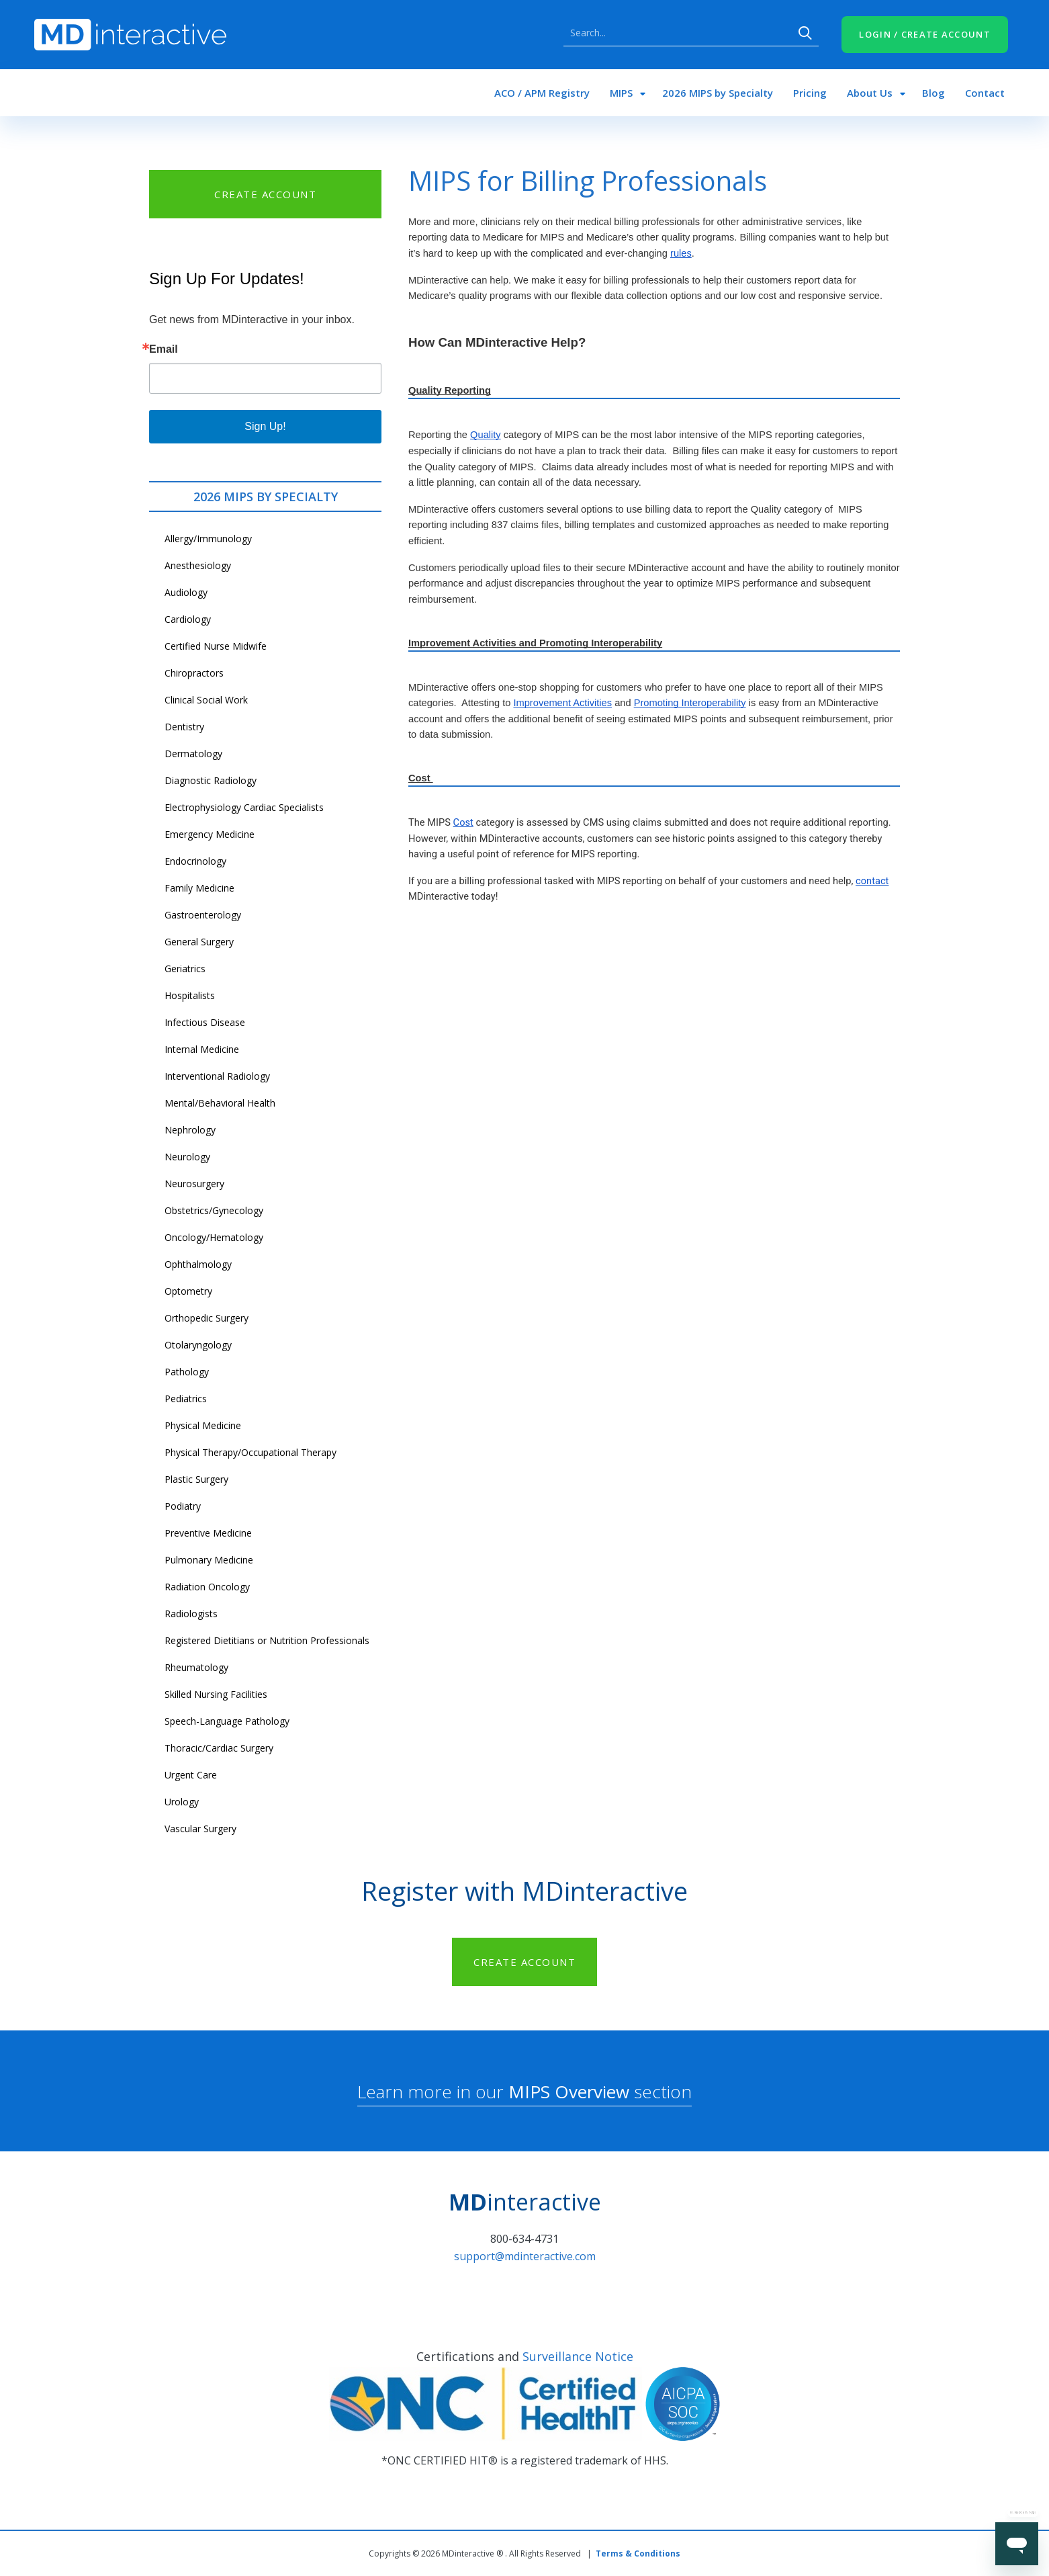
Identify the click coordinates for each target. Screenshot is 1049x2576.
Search (805, 32)
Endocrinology (195, 861)
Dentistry (184, 726)
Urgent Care (191, 1774)
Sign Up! (264, 426)
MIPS (621, 92)
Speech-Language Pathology (227, 1721)
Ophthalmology (198, 1264)
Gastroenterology (203, 914)
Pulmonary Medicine (209, 1559)
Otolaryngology (198, 1344)
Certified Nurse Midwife (216, 646)
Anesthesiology (198, 565)
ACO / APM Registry (542, 92)
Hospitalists (190, 995)
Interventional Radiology (217, 1076)
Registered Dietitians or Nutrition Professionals (267, 1640)
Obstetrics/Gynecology (214, 1210)
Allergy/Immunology (208, 538)
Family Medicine (199, 888)
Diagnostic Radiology (211, 780)
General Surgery (199, 941)
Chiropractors (194, 673)
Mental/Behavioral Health (220, 1103)
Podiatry (183, 1506)
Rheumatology (196, 1667)
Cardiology (188, 619)
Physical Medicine (203, 1425)
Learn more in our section (524, 2091)
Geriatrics (185, 968)
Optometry (188, 1291)
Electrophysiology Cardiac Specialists (244, 807)
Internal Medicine (202, 1049)
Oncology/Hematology (214, 1237)
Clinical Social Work (206, 699)
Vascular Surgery (200, 1828)
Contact (985, 92)
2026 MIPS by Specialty (717, 92)
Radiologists (191, 1613)
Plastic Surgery (196, 1479)
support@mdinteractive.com (525, 2256)
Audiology (186, 592)
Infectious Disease (205, 1022)
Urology (182, 1801)
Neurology (187, 1156)
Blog (933, 92)
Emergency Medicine (210, 834)
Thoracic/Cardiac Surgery (219, 1748)
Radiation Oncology (207, 1586)
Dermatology (193, 753)
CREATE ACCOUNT (265, 194)
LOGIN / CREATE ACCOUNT (925, 34)
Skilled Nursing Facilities (216, 1694)
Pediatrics (186, 1398)
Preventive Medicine (208, 1533)
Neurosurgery (194, 1183)
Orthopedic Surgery (206, 1318)
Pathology (187, 1371)
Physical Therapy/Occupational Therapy (250, 1452)
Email (163, 349)
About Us (870, 92)
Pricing (810, 92)
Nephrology (190, 1129)
